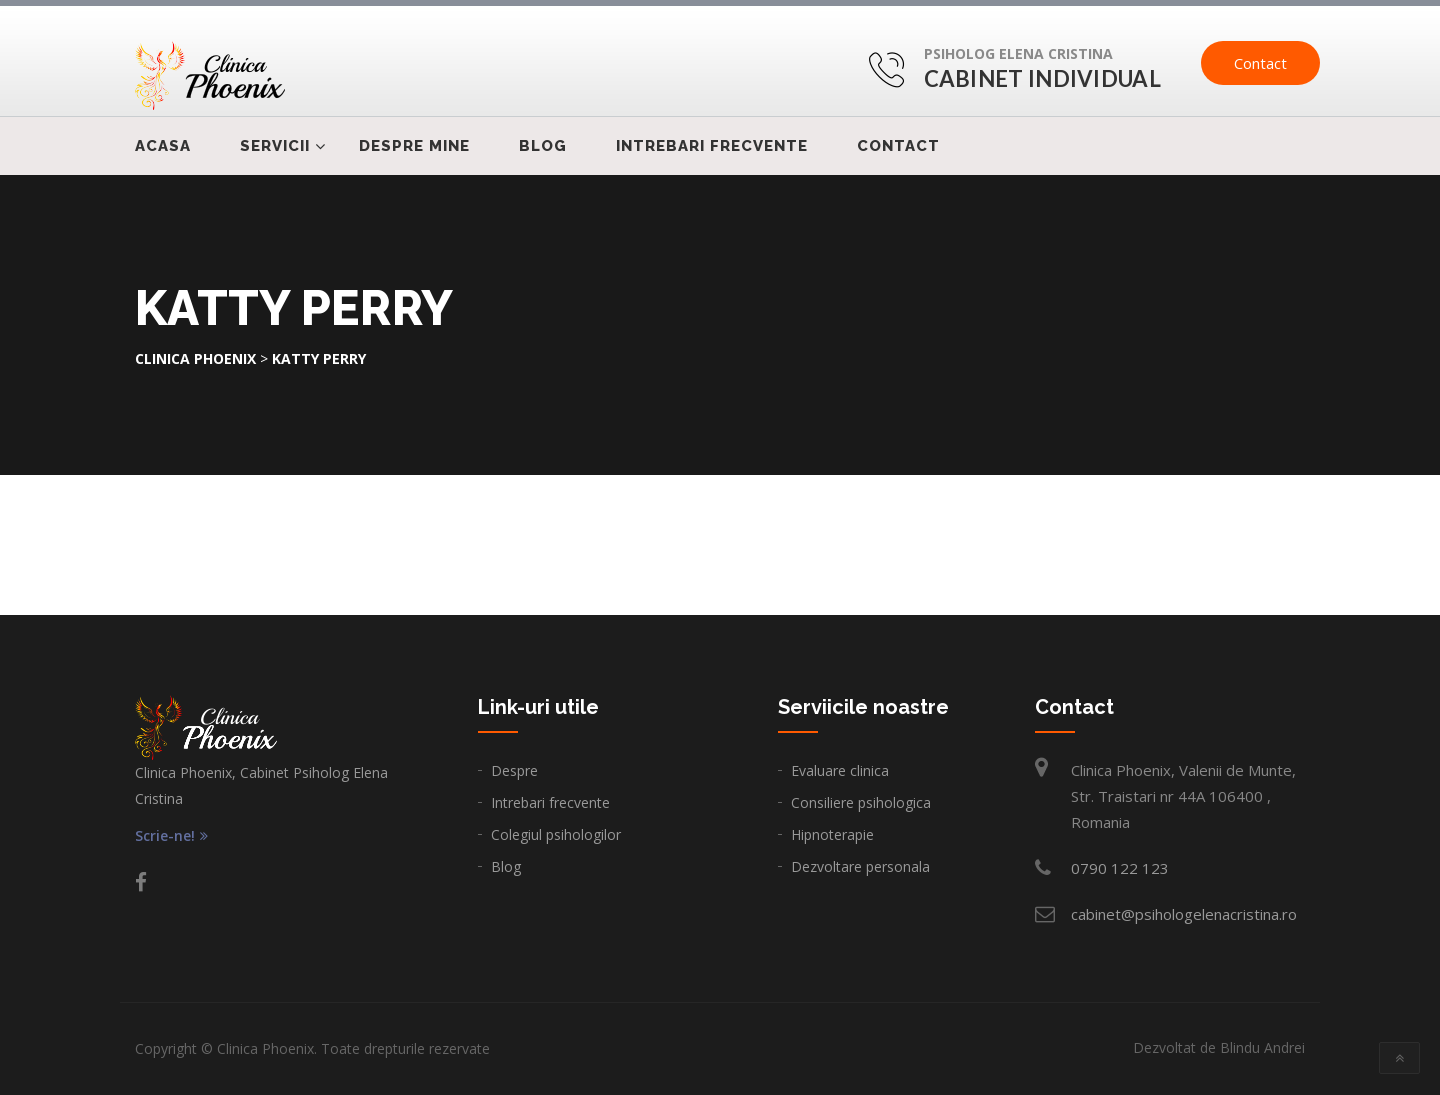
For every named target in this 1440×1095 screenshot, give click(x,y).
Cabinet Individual (1042, 78)
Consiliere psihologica (861, 802)
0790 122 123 (1120, 868)
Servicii (275, 146)
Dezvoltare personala (860, 866)
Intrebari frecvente (712, 146)
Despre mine (414, 146)
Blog (543, 146)
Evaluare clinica (840, 770)
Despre (514, 770)
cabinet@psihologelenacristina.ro (1184, 914)
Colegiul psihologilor (556, 834)
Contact (1260, 63)
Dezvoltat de (1219, 1047)
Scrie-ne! (171, 836)
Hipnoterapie (832, 834)
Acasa (163, 146)
